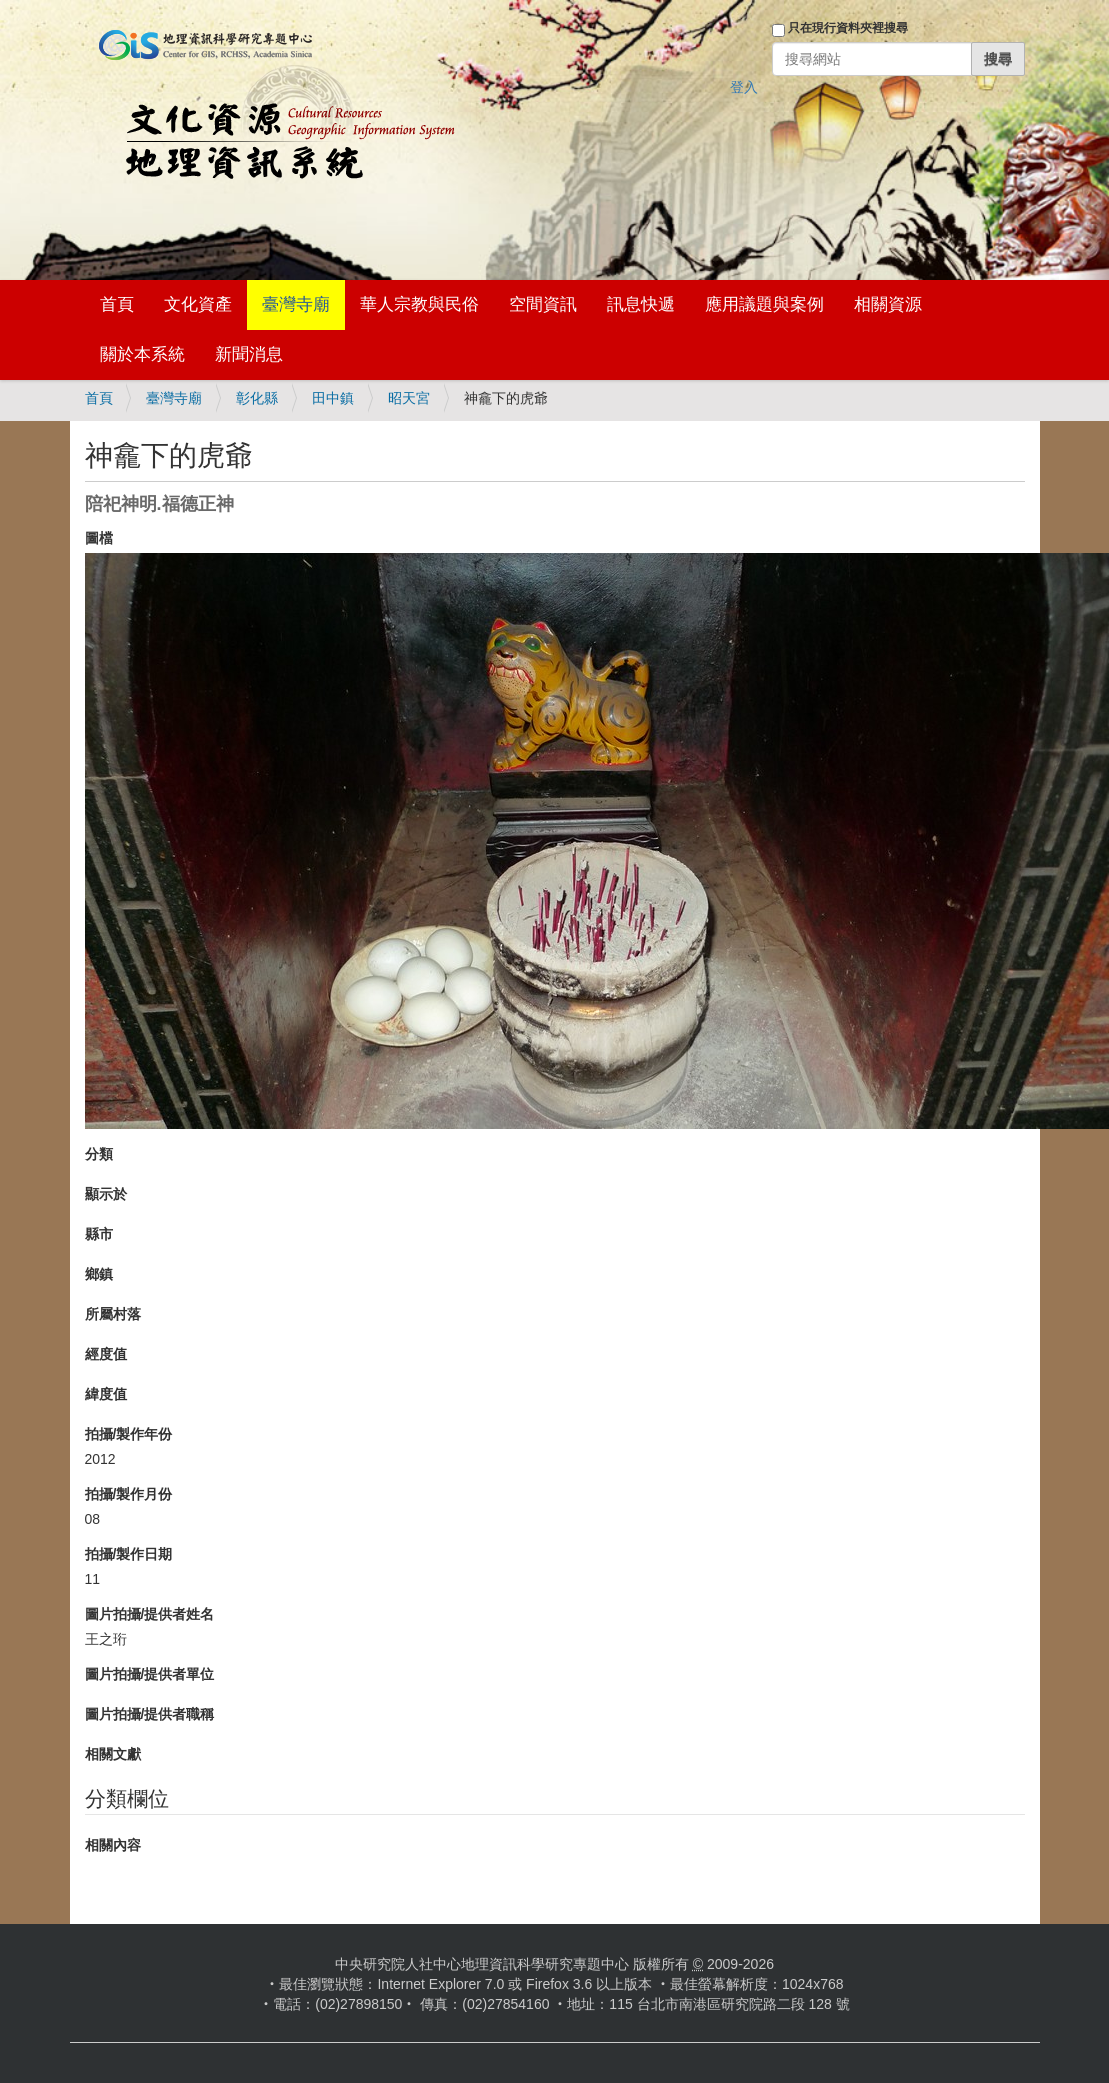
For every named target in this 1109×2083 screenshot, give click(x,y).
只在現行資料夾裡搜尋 (848, 28)
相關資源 (888, 304)
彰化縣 (257, 398)
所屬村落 (113, 1314)
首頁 (117, 304)
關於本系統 (142, 354)
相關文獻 (113, 1754)
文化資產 (198, 304)
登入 (744, 87)
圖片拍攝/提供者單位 (150, 1674)
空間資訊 (543, 304)
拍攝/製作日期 (129, 1554)
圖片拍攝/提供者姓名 (150, 1614)
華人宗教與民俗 (419, 304)
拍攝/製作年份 (129, 1434)
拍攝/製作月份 (129, 1494)
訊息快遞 (641, 304)
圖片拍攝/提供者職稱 (150, 1714)
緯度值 (106, 1394)
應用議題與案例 (764, 304)
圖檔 (99, 538)
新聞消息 (249, 354)
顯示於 (106, 1194)
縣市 (99, 1234)
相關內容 (113, 1845)
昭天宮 (409, 398)
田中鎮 (333, 398)
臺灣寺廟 (296, 304)
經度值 (106, 1354)
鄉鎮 (99, 1274)
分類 (99, 1154)
